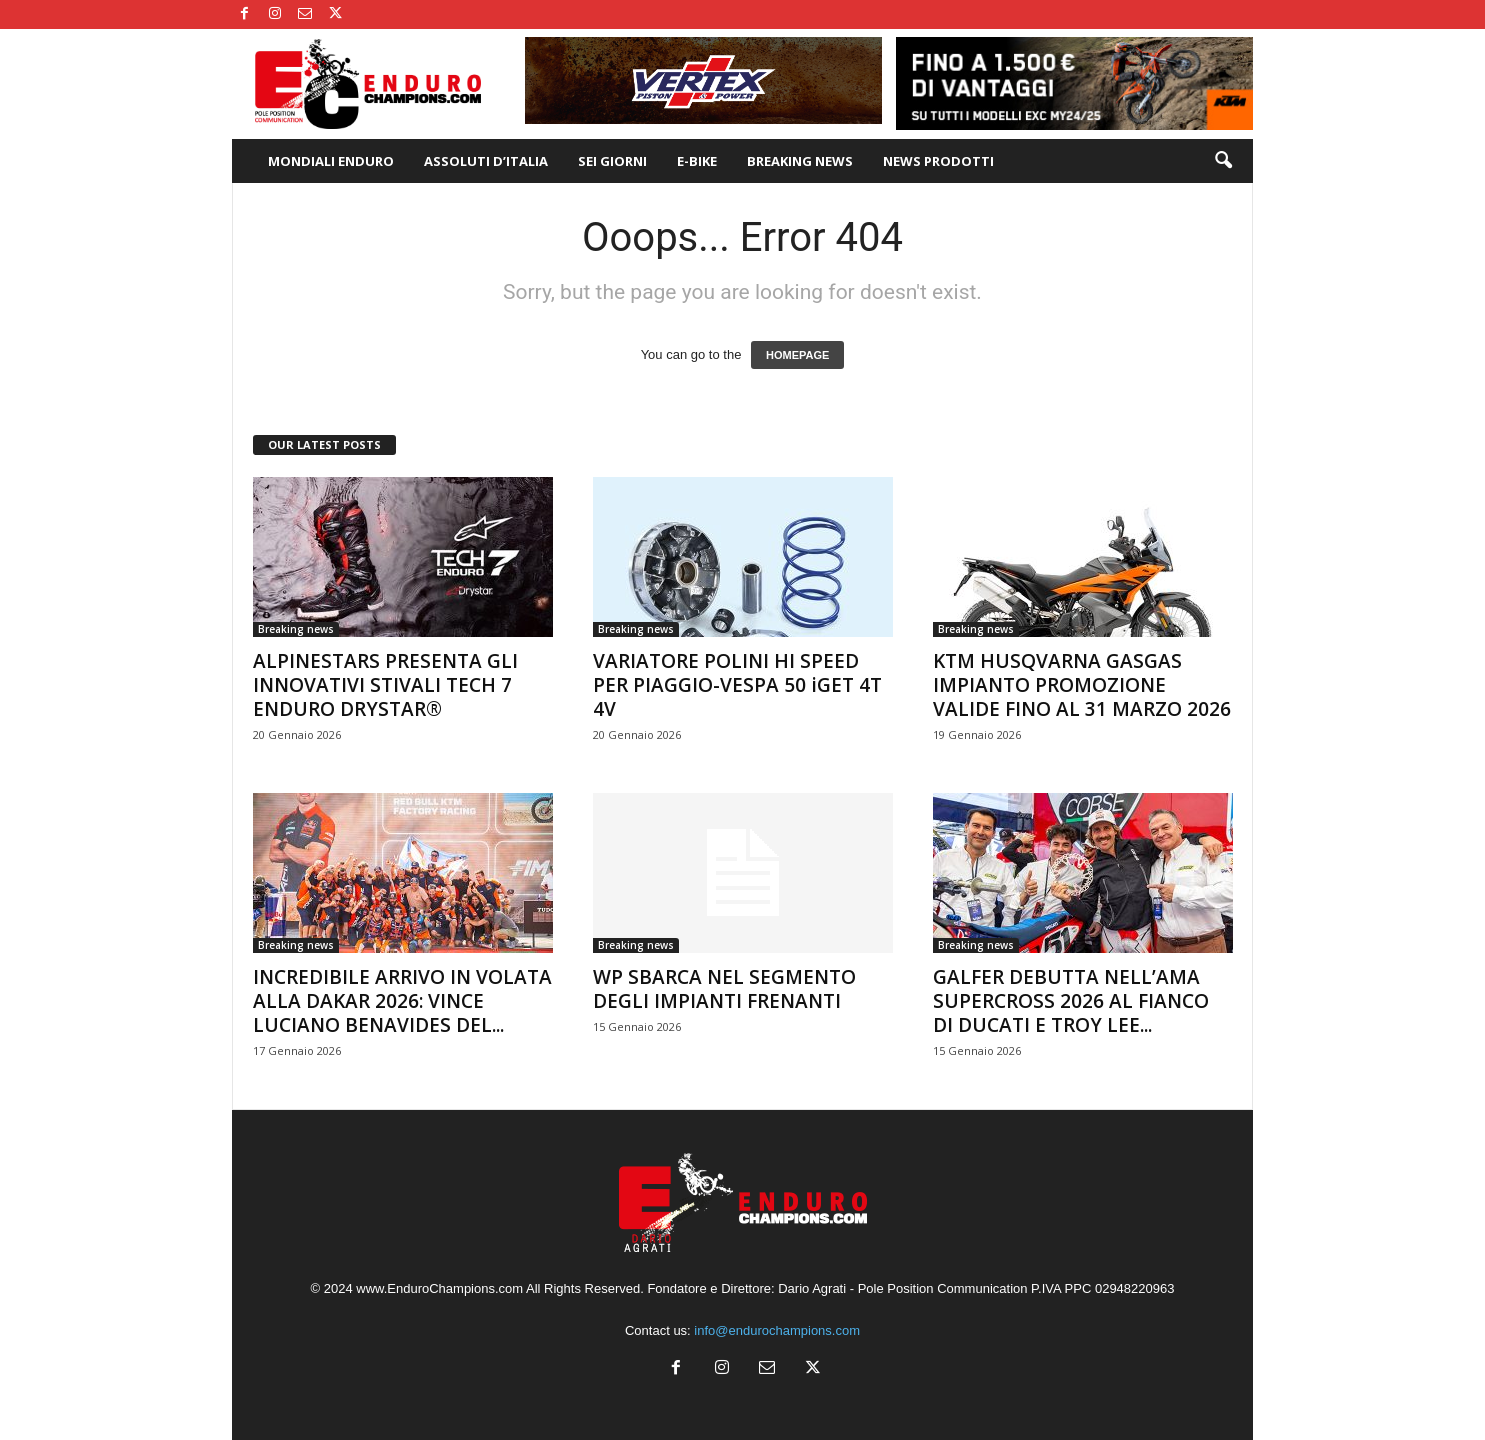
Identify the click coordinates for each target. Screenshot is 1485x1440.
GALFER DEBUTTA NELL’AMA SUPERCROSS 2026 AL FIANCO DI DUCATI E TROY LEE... (1071, 1001)
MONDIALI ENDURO (331, 161)
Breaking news (296, 629)
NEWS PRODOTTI (938, 161)
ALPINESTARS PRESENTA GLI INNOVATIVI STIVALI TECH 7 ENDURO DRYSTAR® (385, 685)
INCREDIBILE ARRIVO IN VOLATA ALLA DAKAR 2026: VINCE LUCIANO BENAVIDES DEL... (402, 1001)
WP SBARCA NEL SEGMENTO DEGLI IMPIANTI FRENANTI (724, 989)
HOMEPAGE (797, 355)
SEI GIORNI (612, 161)
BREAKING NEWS (800, 161)
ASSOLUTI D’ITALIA (486, 161)
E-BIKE (697, 161)
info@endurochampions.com (777, 1330)
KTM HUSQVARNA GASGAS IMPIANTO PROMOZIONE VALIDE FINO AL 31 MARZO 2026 (1082, 685)
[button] (1223, 161)
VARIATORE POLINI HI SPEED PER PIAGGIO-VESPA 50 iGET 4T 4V (737, 685)
